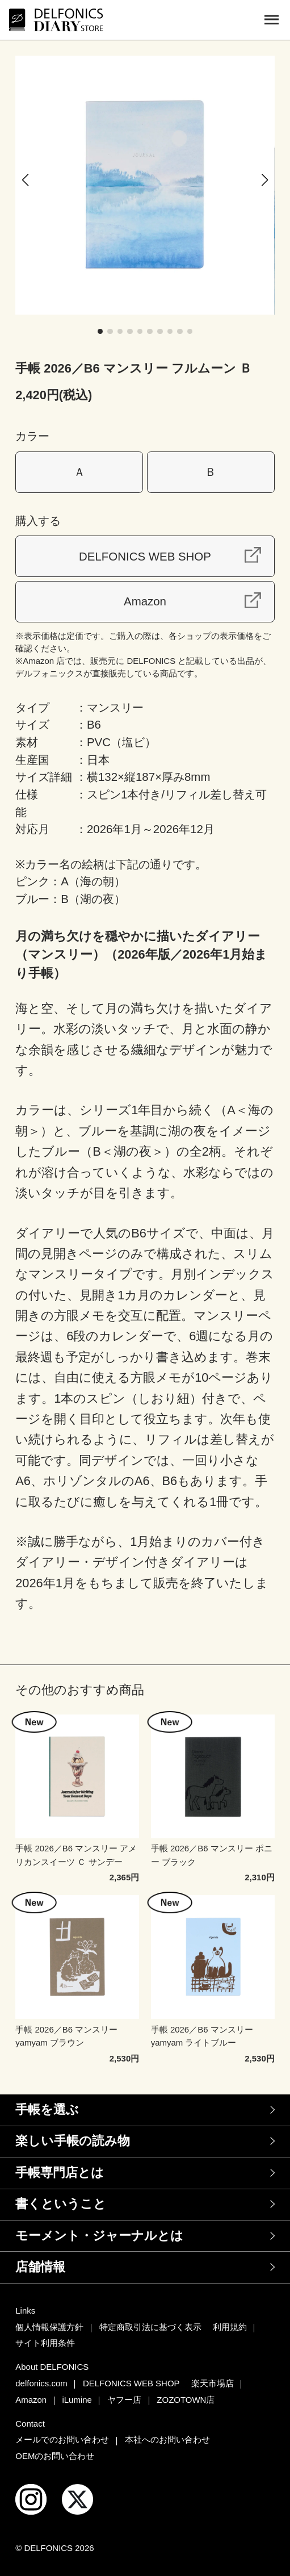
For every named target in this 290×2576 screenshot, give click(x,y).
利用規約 (230, 2327)
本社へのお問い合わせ (167, 2439)
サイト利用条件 (45, 2343)
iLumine (76, 2399)
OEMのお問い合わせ (54, 2456)
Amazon (145, 601)
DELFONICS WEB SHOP (145, 556)
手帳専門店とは (59, 2172)
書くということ (60, 2204)
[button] (25, 180)
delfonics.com (41, 2383)
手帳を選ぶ (47, 2109)
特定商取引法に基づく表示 (150, 2327)
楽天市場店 (212, 2383)
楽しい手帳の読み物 (72, 2141)
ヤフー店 (124, 2399)
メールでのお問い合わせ (62, 2439)
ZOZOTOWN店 (186, 2399)
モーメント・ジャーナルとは (99, 2235)
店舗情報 (40, 2267)
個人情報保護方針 (49, 2327)
